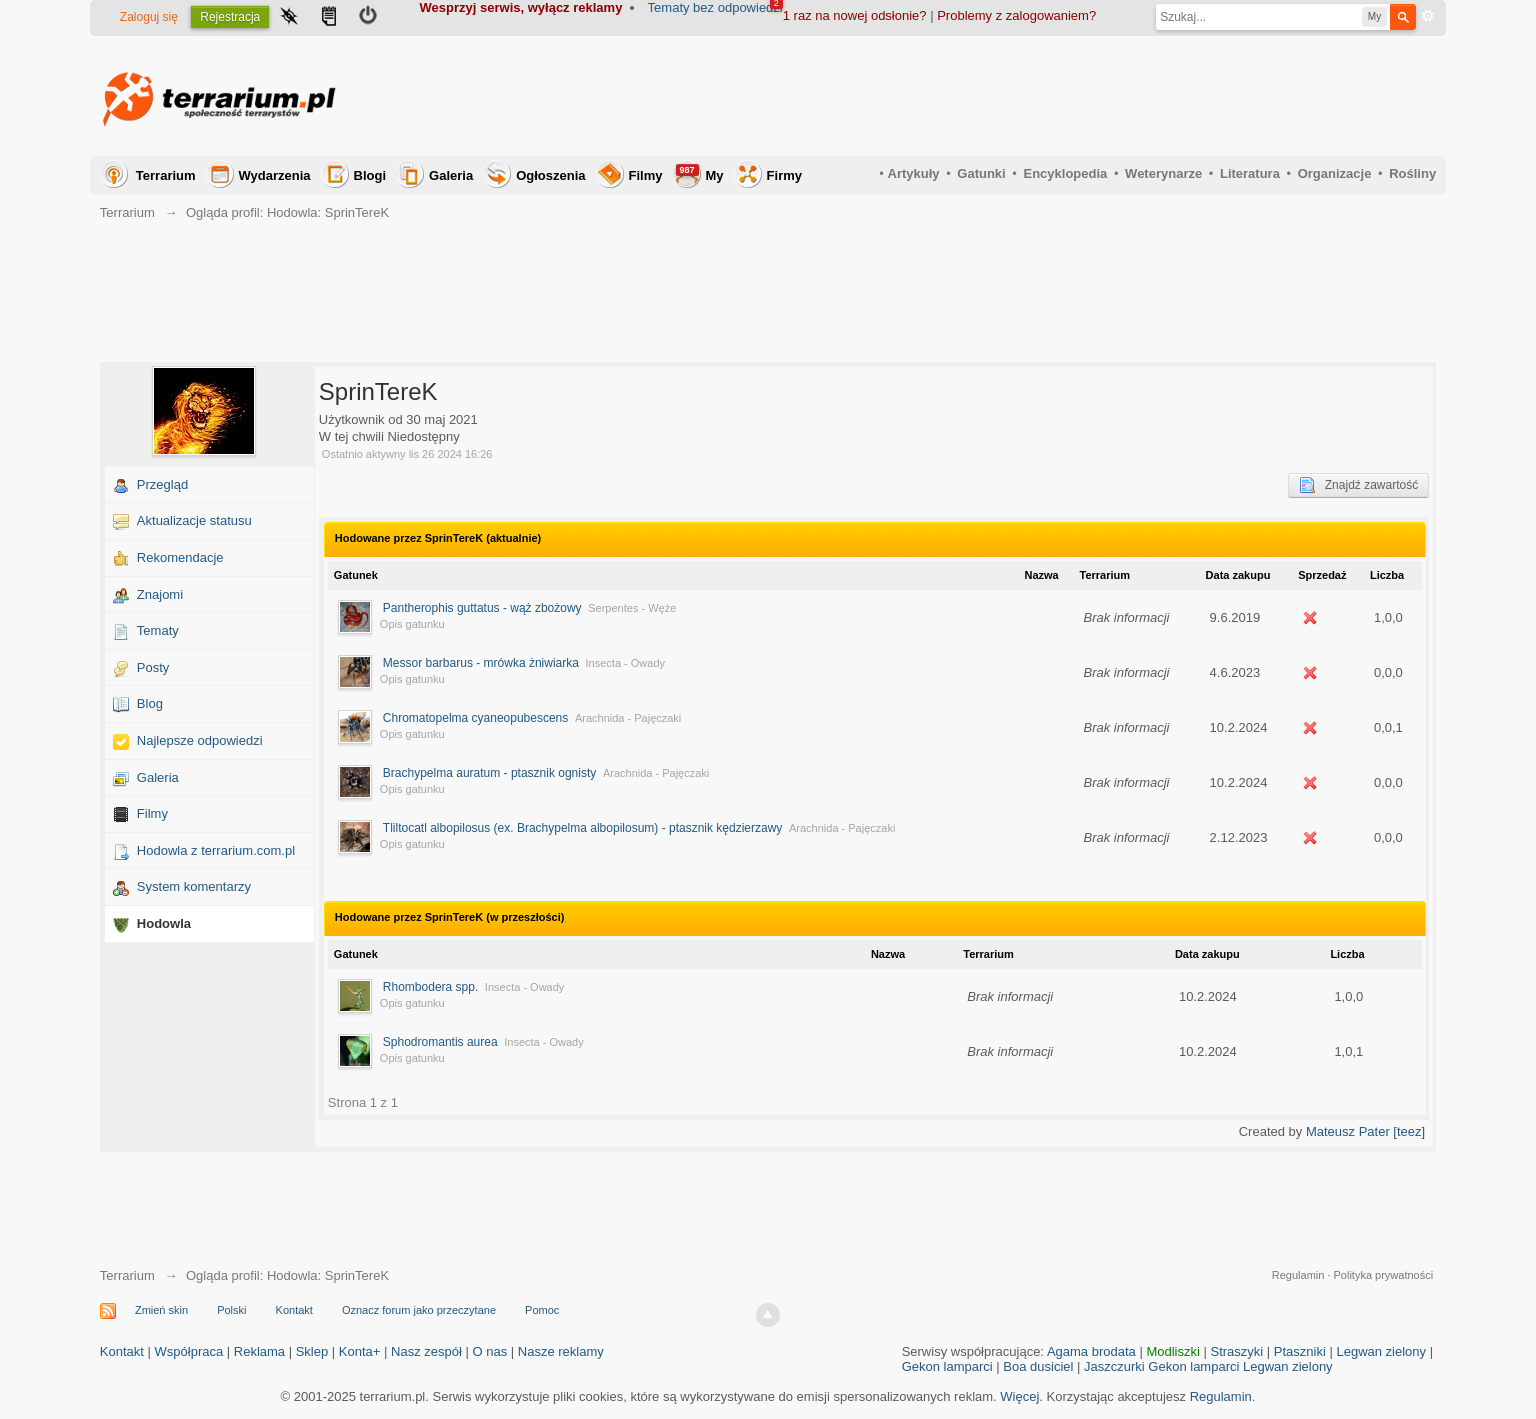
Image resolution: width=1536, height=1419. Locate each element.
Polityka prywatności (1384, 1275)
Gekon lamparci (947, 1366)
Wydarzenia (275, 175)
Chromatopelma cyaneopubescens (475, 718)
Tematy (158, 630)
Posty (153, 667)
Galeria (451, 175)
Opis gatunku (412, 624)
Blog (150, 703)
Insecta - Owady (625, 663)
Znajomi (160, 594)
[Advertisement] (1072, 96)
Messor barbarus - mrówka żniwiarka (481, 663)
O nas (489, 1351)
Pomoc (542, 1310)
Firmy (784, 175)
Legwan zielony (1381, 1351)
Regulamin (1298, 1275)
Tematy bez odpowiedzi (715, 7)
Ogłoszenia (550, 175)
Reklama (259, 1351)
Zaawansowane (1428, 16)
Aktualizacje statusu (194, 520)
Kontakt (294, 1310)
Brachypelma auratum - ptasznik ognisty (489, 773)
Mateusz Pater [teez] (1365, 1131)
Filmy (646, 175)
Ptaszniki (1300, 1351)
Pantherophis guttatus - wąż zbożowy (482, 608)
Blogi (370, 175)
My (700, 173)
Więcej (1019, 1396)
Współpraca (189, 1351)
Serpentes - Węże (632, 608)
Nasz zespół (426, 1351)
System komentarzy (194, 886)
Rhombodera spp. (430, 987)
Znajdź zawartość (1358, 485)
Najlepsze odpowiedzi (200, 740)
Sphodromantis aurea (440, 1042)
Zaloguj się (149, 17)
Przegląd (162, 484)
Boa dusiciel (1038, 1366)
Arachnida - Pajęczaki (628, 718)
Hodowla (164, 923)
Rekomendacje (180, 557)
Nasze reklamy (561, 1351)
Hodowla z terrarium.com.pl (216, 850)
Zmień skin (161, 1310)
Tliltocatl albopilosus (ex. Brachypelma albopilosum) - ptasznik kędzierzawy (583, 828)
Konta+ (360, 1351)
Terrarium (166, 175)
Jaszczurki (1114, 1366)
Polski (231, 1310)
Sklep (312, 1351)
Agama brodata (1091, 1351)
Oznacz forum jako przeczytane (419, 1310)
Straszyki (1236, 1351)
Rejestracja (230, 17)
